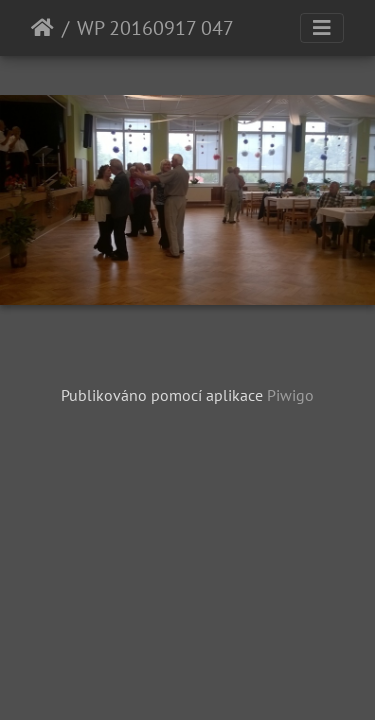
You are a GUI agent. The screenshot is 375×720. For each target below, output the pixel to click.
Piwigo (290, 395)
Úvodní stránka (42, 28)
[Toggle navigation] (322, 28)
